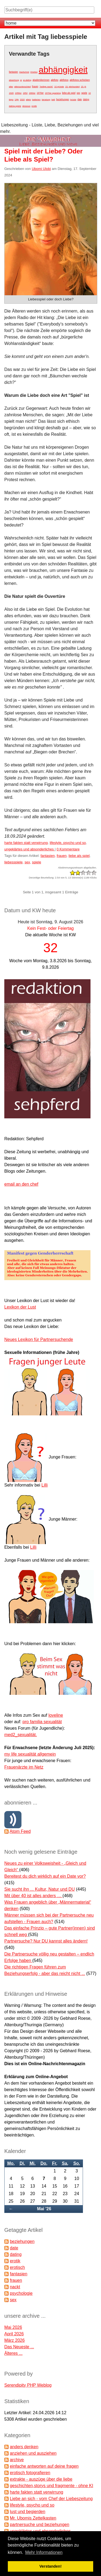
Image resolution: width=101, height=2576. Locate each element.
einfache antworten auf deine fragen (44, 2466)
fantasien (13, 72)
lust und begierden (27, 2511)
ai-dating (27, 80)
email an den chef (21, 1184)
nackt (15, 2287)
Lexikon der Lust (20, 1307)
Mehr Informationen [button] (43, 2552)
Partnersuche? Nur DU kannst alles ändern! (46, 1941)
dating (86, 99)
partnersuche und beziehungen (39, 2524)
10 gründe (59, 86)
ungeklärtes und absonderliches (29, 849)
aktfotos (64, 79)
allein (28, 99)
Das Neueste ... (19, 2346)
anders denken (24, 2446)
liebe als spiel (68, 93)
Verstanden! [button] (50, 2566)
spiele (84, 93)
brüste (73, 99)
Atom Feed (20, 1831)
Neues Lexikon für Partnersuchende (38, 1339)
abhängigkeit (63, 70)
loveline (55, 1715)
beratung (46, 99)
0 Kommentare (68, 849)
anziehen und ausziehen (33, 2453)
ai (21, 80)
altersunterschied (22, 86)
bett (53, 99)
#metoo (34, 72)
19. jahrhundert (72, 86)
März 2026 (14, 2340)
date (80, 99)
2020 (22, 99)
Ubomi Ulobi (41, 169)
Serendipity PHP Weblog (28, 2385)
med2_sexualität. (20, 1734)
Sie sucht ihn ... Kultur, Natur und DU (39, 1889)
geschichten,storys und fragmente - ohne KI (51, 2485)
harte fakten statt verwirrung (26, 843)
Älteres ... (13, 2353)
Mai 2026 (13, 2327)
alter (11, 86)
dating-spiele (15, 106)
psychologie (21, 2293)
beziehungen (62, 99)
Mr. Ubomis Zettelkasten (33, 2518)
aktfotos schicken (80, 79)
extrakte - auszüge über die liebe (41, 2479)
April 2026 (14, 2334)
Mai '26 (44, 2208)
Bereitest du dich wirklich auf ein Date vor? (45, 1876)
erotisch (17, 2267)
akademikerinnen (41, 80)
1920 (11, 93)
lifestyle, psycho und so (68, 843)
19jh (17, 99)
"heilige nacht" (46, 86)
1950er (18, 93)
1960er (32, 93)
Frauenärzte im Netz (23, 1767)
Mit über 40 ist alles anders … (33, 1895)
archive (17, 2459)
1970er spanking (53, 93)
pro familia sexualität (42, 1721)
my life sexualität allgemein (30, 1754)
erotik (34, 106)
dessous (26, 106)
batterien (36, 99)
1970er (40, 93)
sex (78, 93)
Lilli (44, 1485)
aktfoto (54, 79)
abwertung (14, 80)
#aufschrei (24, 72)
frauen (35, 86)
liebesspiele (13, 862)
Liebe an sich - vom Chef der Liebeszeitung (51, 2498)
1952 (25, 93)
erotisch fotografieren (30, 2472)
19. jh (83, 86)
